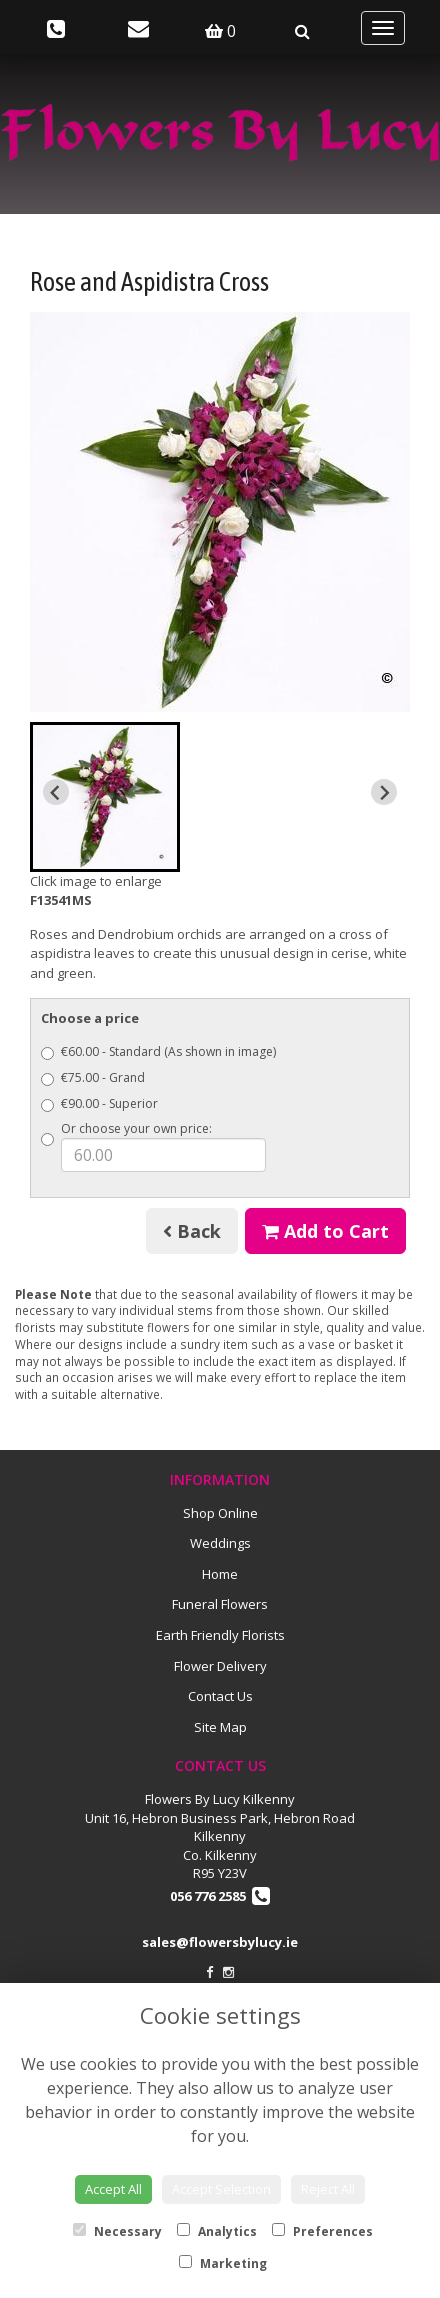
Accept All (113, 2189)
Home (220, 1574)
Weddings (220, 1543)
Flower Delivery (220, 1666)
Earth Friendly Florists (220, 1635)
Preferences (322, 2231)
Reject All (328, 2189)
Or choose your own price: (153, 1146)
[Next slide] (384, 792)
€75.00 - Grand (93, 1077)
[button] (105, 797)
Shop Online (220, 1513)
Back (192, 1231)
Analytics (217, 2231)
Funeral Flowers (220, 1604)
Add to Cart (325, 1231)
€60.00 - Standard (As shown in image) (158, 1051)
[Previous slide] (56, 792)
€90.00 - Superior (99, 1103)
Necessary (117, 2231)
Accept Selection (221, 2189)
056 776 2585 (220, 1896)
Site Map (220, 1727)
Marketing (223, 2263)
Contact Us (220, 1696)
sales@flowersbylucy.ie (220, 1942)
